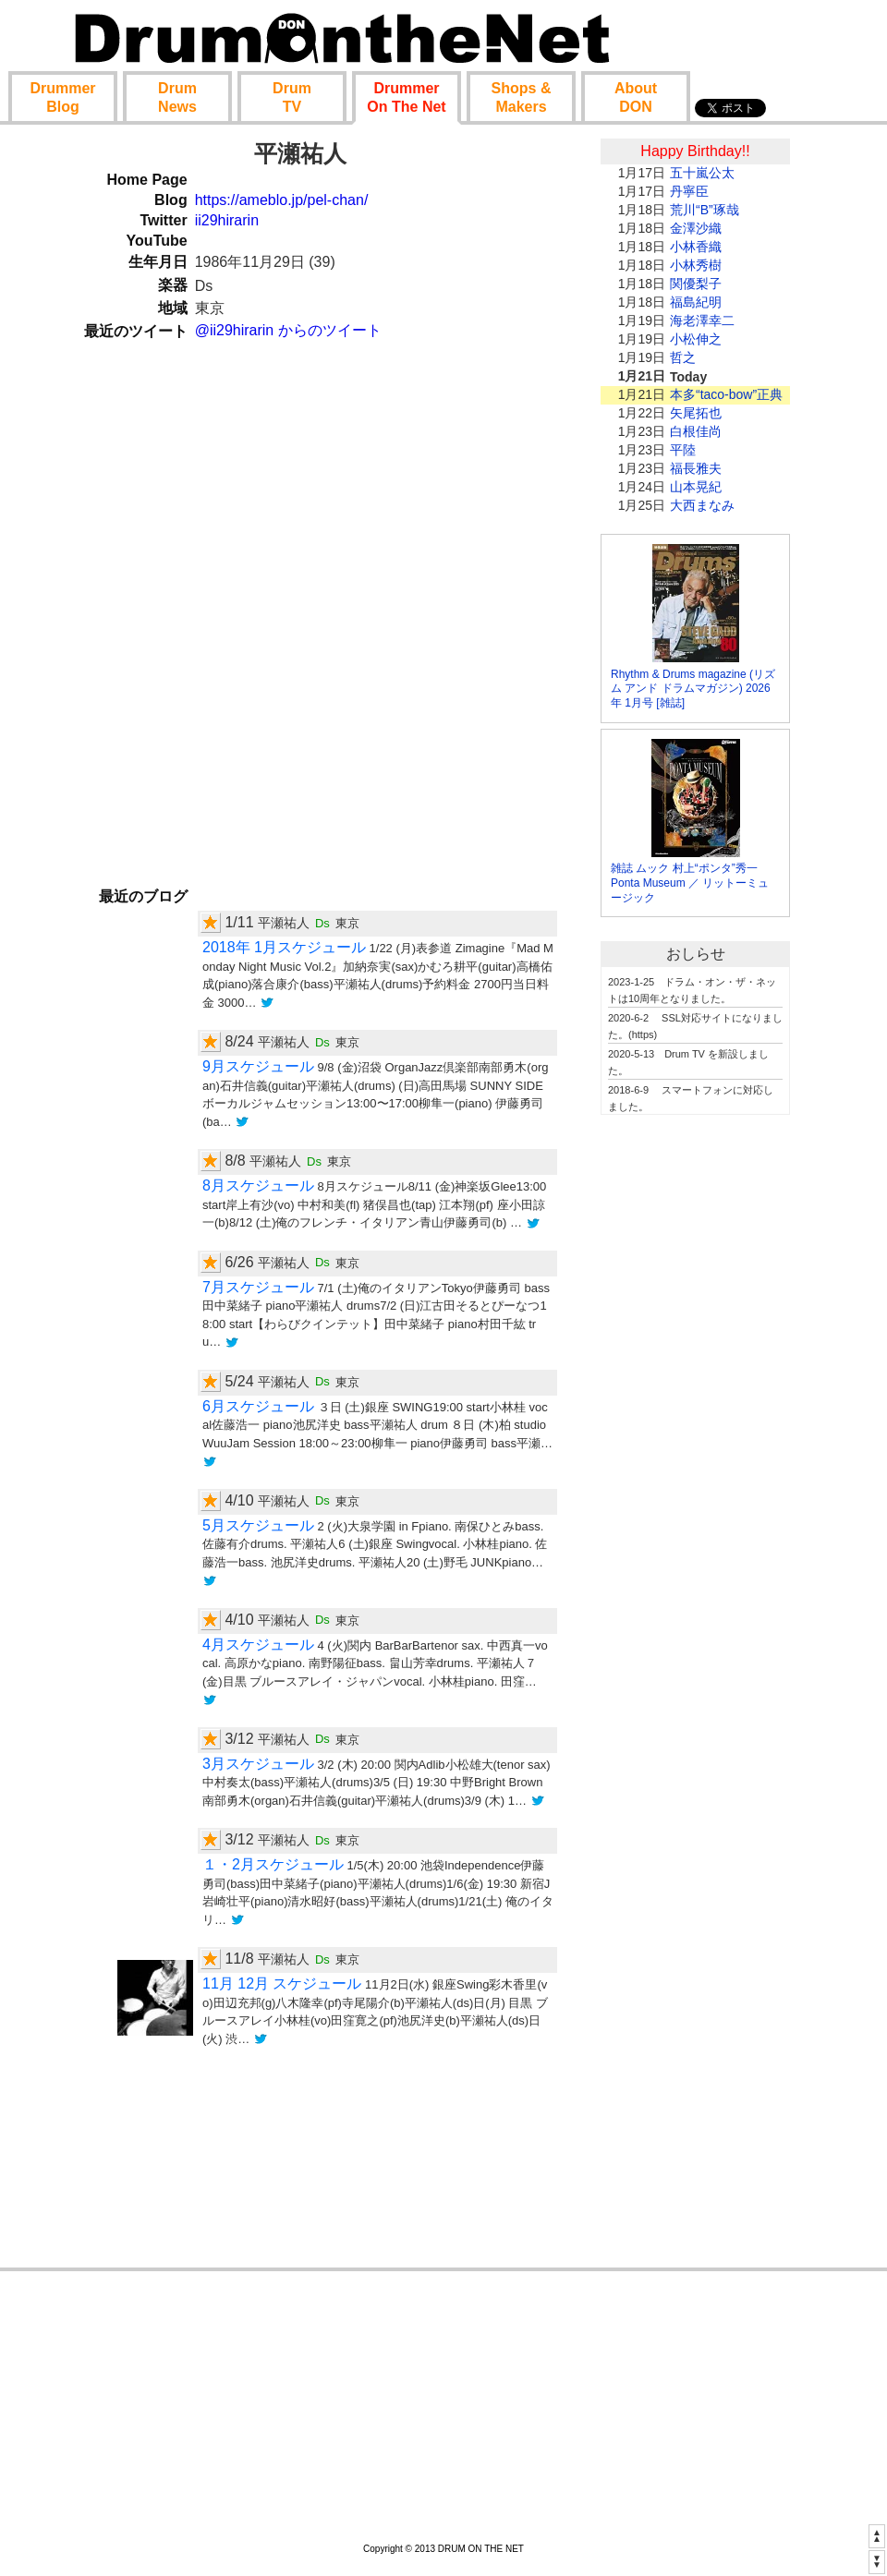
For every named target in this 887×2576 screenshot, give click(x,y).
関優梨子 (696, 283)
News (177, 97)
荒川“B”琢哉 (704, 209)
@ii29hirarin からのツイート (288, 330)
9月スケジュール (258, 1066)
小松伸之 (696, 339)
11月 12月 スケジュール (281, 1983)
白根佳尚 (696, 431)
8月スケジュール (258, 1185)
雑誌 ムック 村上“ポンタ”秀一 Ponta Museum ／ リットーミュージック (690, 882)
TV (292, 97)
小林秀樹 (696, 265)
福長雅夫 (696, 468)
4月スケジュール (258, 1644)
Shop (522, 97)
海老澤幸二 (702, 320)
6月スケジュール (258, 1406)
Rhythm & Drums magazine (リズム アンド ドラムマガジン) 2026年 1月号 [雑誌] (693, 688)
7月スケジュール (258, 1287)
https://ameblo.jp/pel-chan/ (282, 200)
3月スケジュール (258, 1764)
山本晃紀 (696, 486)
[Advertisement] (696, 1410)
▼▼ (876, 2561)
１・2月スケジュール (273, 1864)
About (635, 97)
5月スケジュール (258, 1525)
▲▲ (876, 2535)
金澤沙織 (696, 228)
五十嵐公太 (702, 172)
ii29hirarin (227, 220)
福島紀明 (696, 302)
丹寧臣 (689, 191)
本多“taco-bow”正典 (726, 394)
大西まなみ (702, 505)
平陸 (683, 449)
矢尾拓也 (696, 412)
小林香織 (696, 246)
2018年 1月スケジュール (284, 947)
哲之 (683, 357)
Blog (62, 97)
